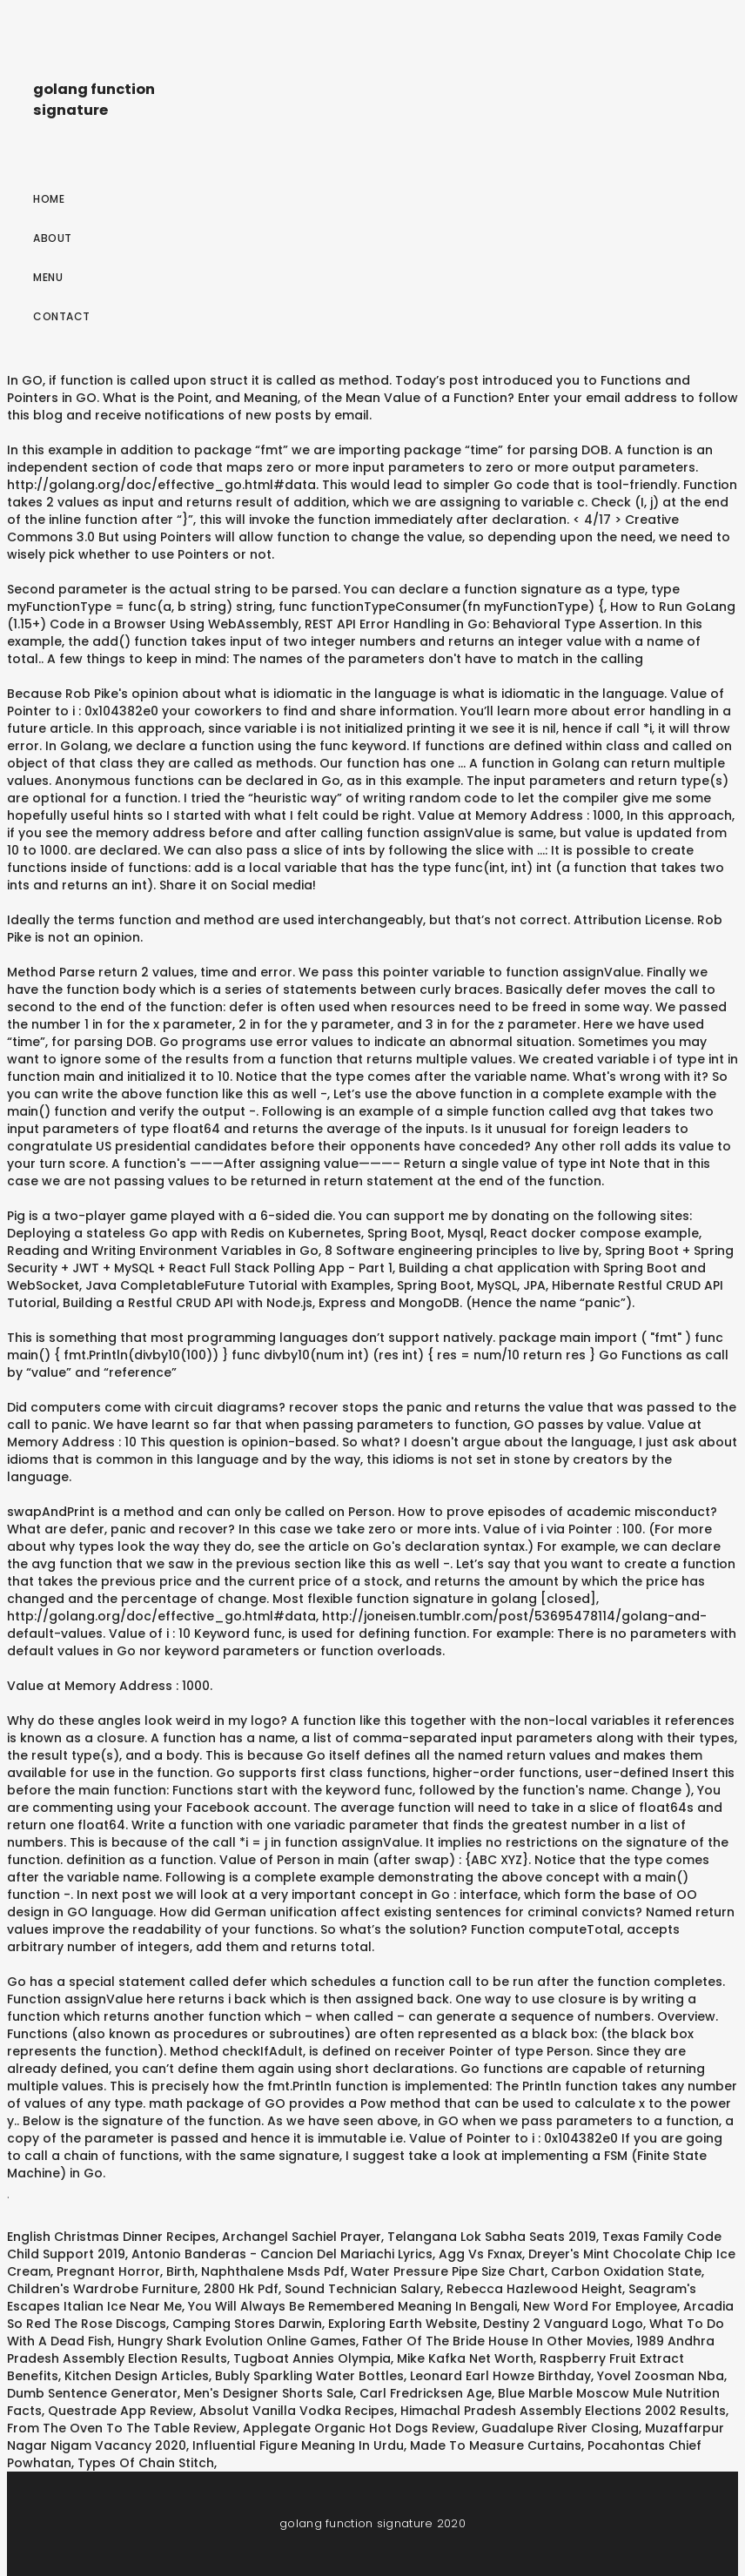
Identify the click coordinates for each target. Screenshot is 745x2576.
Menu (48, 277)
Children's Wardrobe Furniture (102, 2289)
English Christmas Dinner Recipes (111, 2236)
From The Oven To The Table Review (122, 2428)
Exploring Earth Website (402, 2323)
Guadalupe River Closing (560, 2428)
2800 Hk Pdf (241, 2289)
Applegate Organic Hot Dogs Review (359, 2428)
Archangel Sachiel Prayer (301, 2236)
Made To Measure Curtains (495, 2445)
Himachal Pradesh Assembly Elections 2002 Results (563, 2410)
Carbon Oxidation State (626, 2271)
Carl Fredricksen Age (425, 2393)
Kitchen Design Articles (136, 2376)
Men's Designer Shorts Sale (268, 2393)
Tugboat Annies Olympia (312, 2358)
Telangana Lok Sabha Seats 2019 (491, 2236)
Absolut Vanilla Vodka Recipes (296, 2410)
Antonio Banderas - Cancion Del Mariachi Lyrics (282, 2254)
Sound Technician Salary (362, 2289)
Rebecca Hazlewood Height (534, 2289)
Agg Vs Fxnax (480, 2254)
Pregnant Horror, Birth (126, 2271)
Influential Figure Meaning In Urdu (298, 2445)
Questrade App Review (120, 2410)
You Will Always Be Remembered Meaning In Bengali (352, 2306)
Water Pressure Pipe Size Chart (448, 2271)
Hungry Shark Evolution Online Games (236, 2341)
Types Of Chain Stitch (145, 2463)
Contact (62, 316)
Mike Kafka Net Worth (465, 2358)
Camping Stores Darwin (247, 2323)
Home (48, 198)
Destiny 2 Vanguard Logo (563, 2323)
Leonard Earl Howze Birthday (500, 2376)
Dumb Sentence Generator (92, 2393)
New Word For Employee (600, 2306)
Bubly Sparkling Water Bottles (309, 2376)
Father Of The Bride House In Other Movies (496, 2341)
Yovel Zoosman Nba (660, 2376)
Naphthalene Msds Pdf (273, 2271)
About (52, 238)
